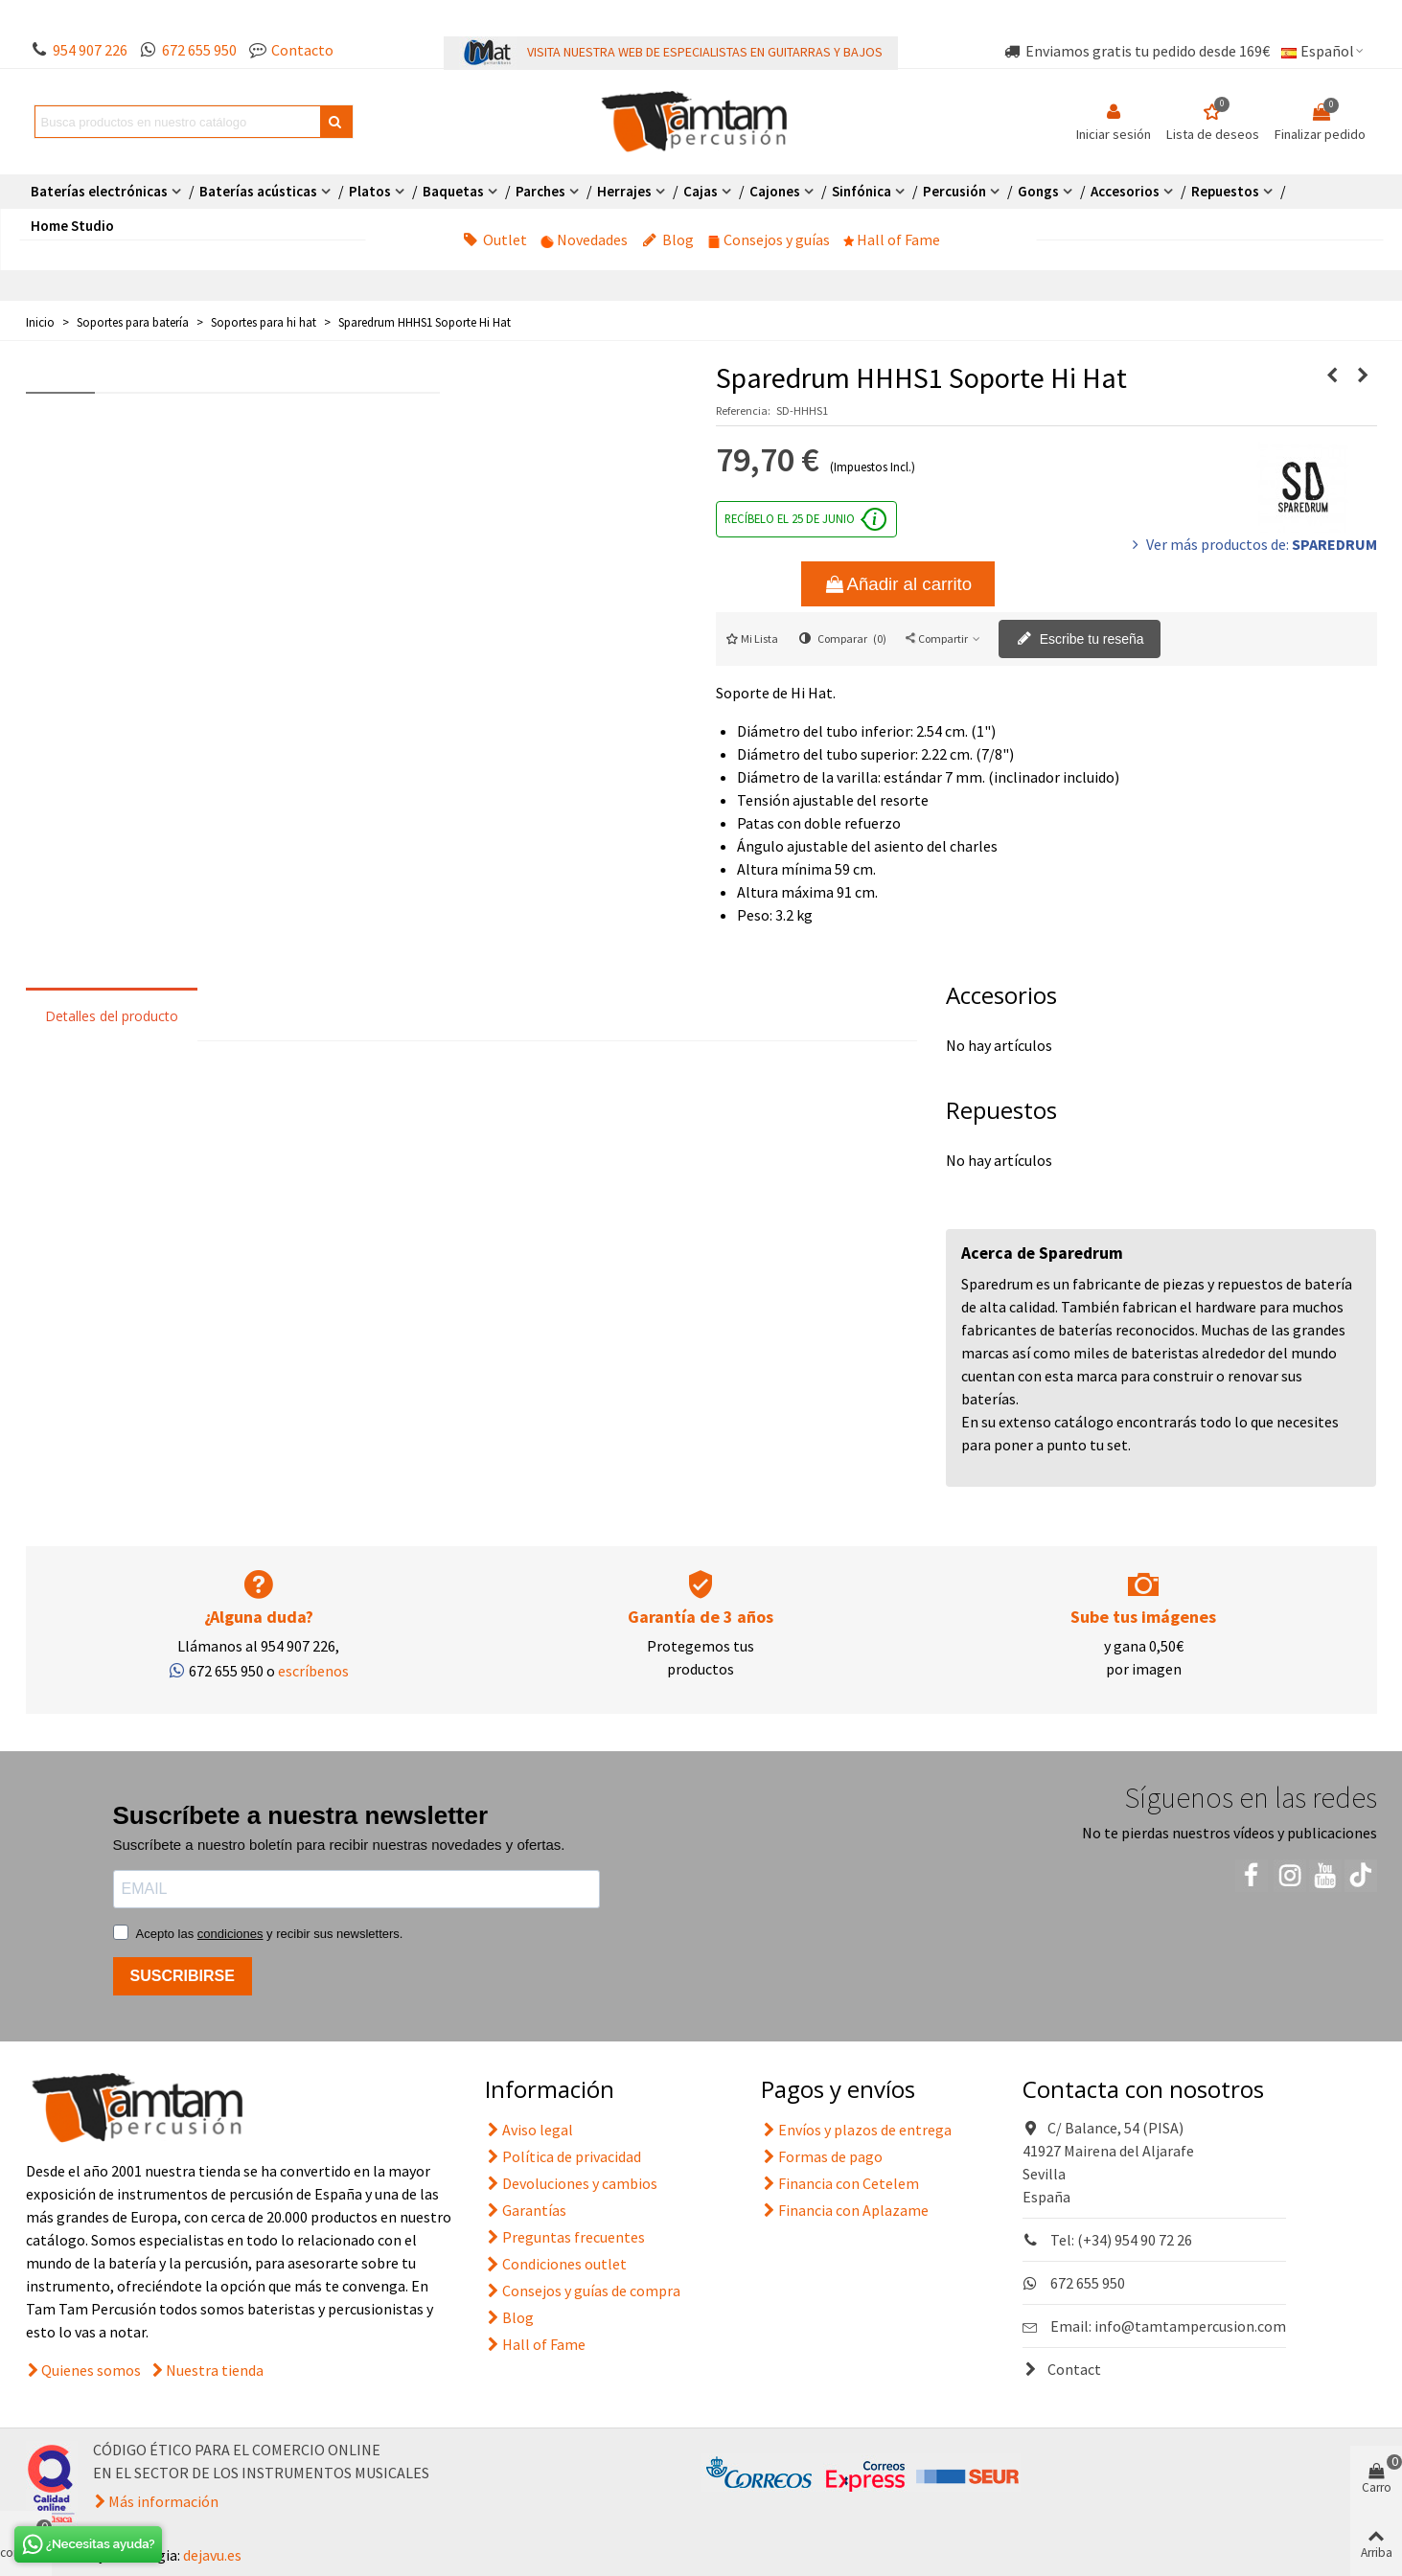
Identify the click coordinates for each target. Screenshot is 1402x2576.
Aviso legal (529, 2129)
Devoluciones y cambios (571, 2183)
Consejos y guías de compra (582, 2290)
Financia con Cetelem (840, 2183)
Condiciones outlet (556, 2263)
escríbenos (313, 1670)
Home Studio (72, 226)
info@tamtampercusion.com (1190, 2326)
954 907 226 (90, 49)
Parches (540, 191)
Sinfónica (861, 191)
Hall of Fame (892, 239)
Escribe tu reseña (1080, 640)
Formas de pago (822, 2156)
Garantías (525, 2210)
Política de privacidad (563, 2156)
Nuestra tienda (215, 2370)
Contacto (302, 49)
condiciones (230, 1933)
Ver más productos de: (1252, 544)
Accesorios (1125, 191)
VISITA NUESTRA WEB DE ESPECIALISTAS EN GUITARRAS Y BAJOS (705, 51)
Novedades (584, 239)
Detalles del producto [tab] (111, 1016)
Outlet (495, 239)
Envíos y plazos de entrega (856, 2129)
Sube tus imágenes (1143, 1617)
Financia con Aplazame (845, 2210)
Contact (1062, 2369)
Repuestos (1225, 191)
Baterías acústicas (258, 191)
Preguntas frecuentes (565, 2236)
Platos (370, 191)
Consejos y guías (769, 239)
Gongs (1038, 191)
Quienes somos (91, 2370)
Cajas (700, 191)
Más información (163, 2501)
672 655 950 (199, 49)
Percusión (954, 191)
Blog (668, 239)
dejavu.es (212, 2555)
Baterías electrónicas (99, 191)
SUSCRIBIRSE (182, 1976)
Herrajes (624, 191)
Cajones (774, 191)
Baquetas (453, 191)
